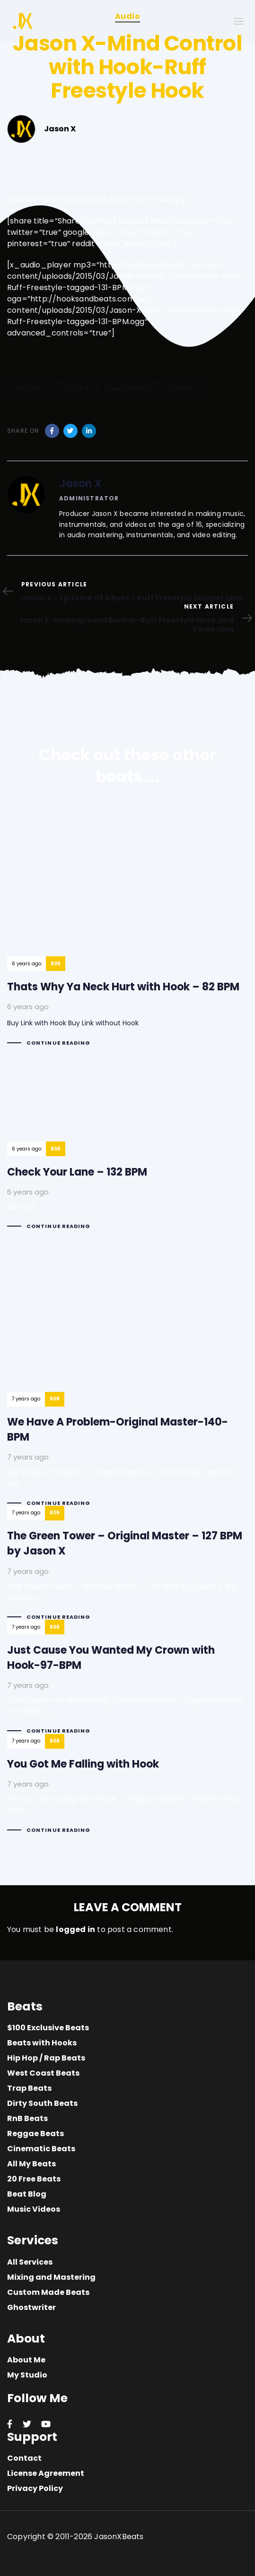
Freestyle (30, 389)
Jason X (76, 389)
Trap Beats (29, 2088)
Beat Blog (26, 2194)
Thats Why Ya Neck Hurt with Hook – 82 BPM (123, 931)
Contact (24, 2458)
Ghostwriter (31, 2307)
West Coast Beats (43, 2073)
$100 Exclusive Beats (48, 2027)
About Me (26, 2359)
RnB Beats (27, 2118)
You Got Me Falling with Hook (127, 1792)
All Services (30, 2262)
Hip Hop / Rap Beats (46, 2057)
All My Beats (31, 2163)
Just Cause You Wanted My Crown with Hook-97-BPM (127, 1685)
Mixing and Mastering (51, 2277)
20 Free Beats (34, 2178)
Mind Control (129, 389)
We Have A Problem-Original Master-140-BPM (127, 1376)
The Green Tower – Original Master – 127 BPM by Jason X (127, 1571)
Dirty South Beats (42, 2103)
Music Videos (33, 2209)
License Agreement (45, 2473)
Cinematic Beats (41, 2148)
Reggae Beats (35, 2133)
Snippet (182, 389)
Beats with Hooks (42, 2042)
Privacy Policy (35, 2488)
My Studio (27, 2375)
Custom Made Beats (48, 2292)
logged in (75, 1929)
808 (56, 963)
